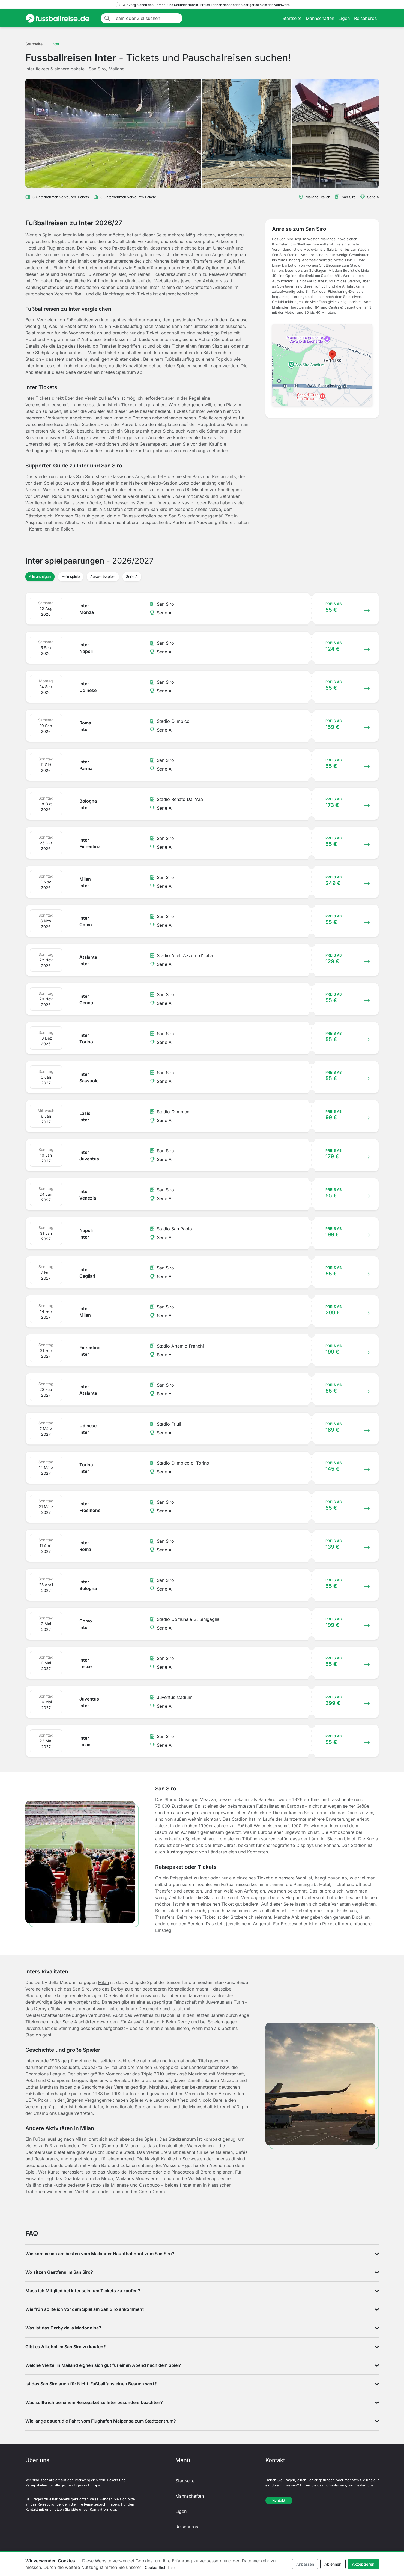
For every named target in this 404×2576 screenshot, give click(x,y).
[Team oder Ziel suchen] (146, 18)
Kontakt (278, 2500)
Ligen (344, 18)
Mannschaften (320, 18)
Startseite (291, 18)
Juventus (215, 2002)
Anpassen (305, 2564)
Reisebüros (365, 18)
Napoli (167, 2015)
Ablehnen (332, 2564)
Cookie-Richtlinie (160, 2567)
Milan (103, 1982)
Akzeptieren (363, 2564)
